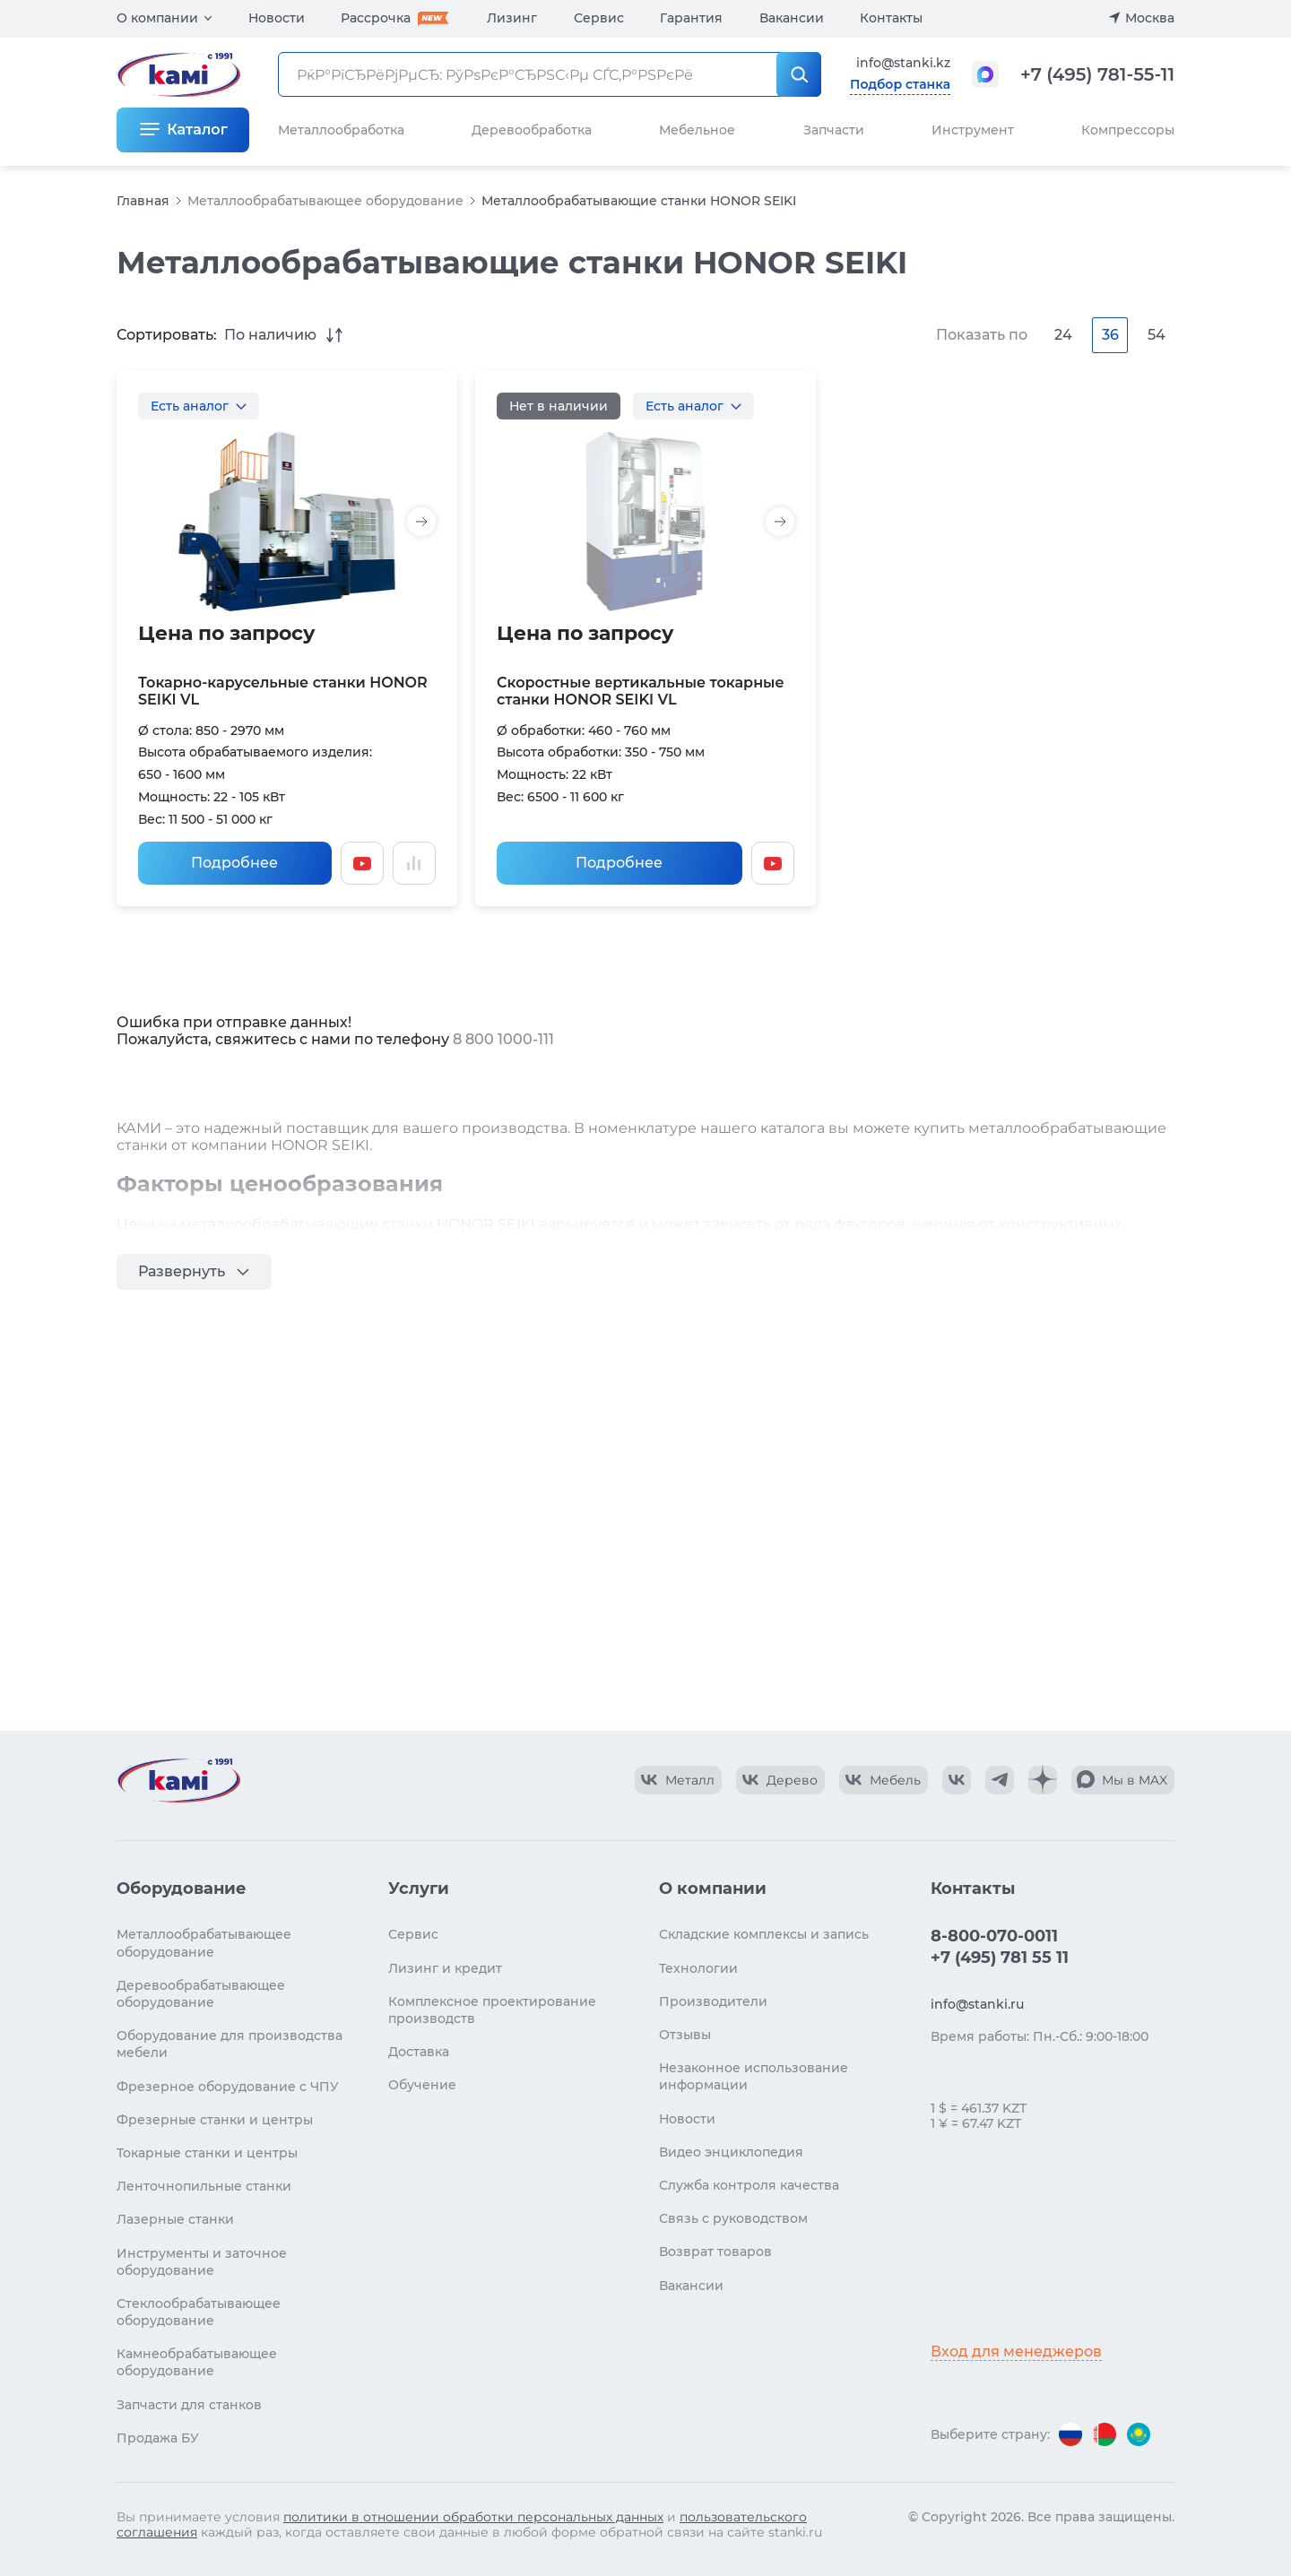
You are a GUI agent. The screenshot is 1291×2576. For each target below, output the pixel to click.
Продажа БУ (158, 2438)
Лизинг (512, 18)
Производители (713, 2001)
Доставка (418, 2052)
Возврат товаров (715, 2251)
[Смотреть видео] (362, 863)
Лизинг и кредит (445, 1968)
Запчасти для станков (189, 2405)
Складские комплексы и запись (764, 1934)
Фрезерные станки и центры (215, 2120)
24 (1063, 334)
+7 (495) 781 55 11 (1000, 1957)
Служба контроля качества (749, 2185)
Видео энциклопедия (731, 2152)
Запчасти (833, 130)
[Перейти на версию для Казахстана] (1138, 2434)
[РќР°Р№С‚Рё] (798, 74)
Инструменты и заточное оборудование (202, 2261)
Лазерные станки (175, 2219)
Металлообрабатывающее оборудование (325, 201)
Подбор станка (900, 84)
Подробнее (234, 862)
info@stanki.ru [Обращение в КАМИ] (977, 2004)
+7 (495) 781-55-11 (1097, 74)
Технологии (698, 1968)
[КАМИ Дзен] (1042, 1780)
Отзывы (685, 2035)
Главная (143, 201)
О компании (157, 18)
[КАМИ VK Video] (678, 1780)
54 (1156, 334)
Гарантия (691, 18)
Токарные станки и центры (207, 2153)
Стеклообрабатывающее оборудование (199, 2312)
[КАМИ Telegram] (999, 1780)
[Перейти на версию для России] (1070, 2434)
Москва (1149, 18)
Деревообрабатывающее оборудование (201, 1993)
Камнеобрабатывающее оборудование (197, 2362)
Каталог (197, 129)
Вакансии (791, 18)
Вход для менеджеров (1016, 2351)
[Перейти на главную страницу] (178, 1780)
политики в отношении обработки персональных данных (473, 2517)
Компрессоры (1127, 130)
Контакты (891, 18)
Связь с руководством (733, 2218)
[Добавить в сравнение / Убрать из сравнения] (414, 863)
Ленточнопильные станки (204, 2186)
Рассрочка (376, 18)
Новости (276, 18)
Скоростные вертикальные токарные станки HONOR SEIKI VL (640, 691)
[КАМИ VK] (956, 1780)
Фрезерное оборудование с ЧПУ (228, 2087)
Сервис (599, 18)
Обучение (422, 2085)
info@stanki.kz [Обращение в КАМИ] (903, 63)
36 (1110, 334)
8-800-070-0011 (994, 1936)
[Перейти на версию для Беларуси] (1104, 2434)
